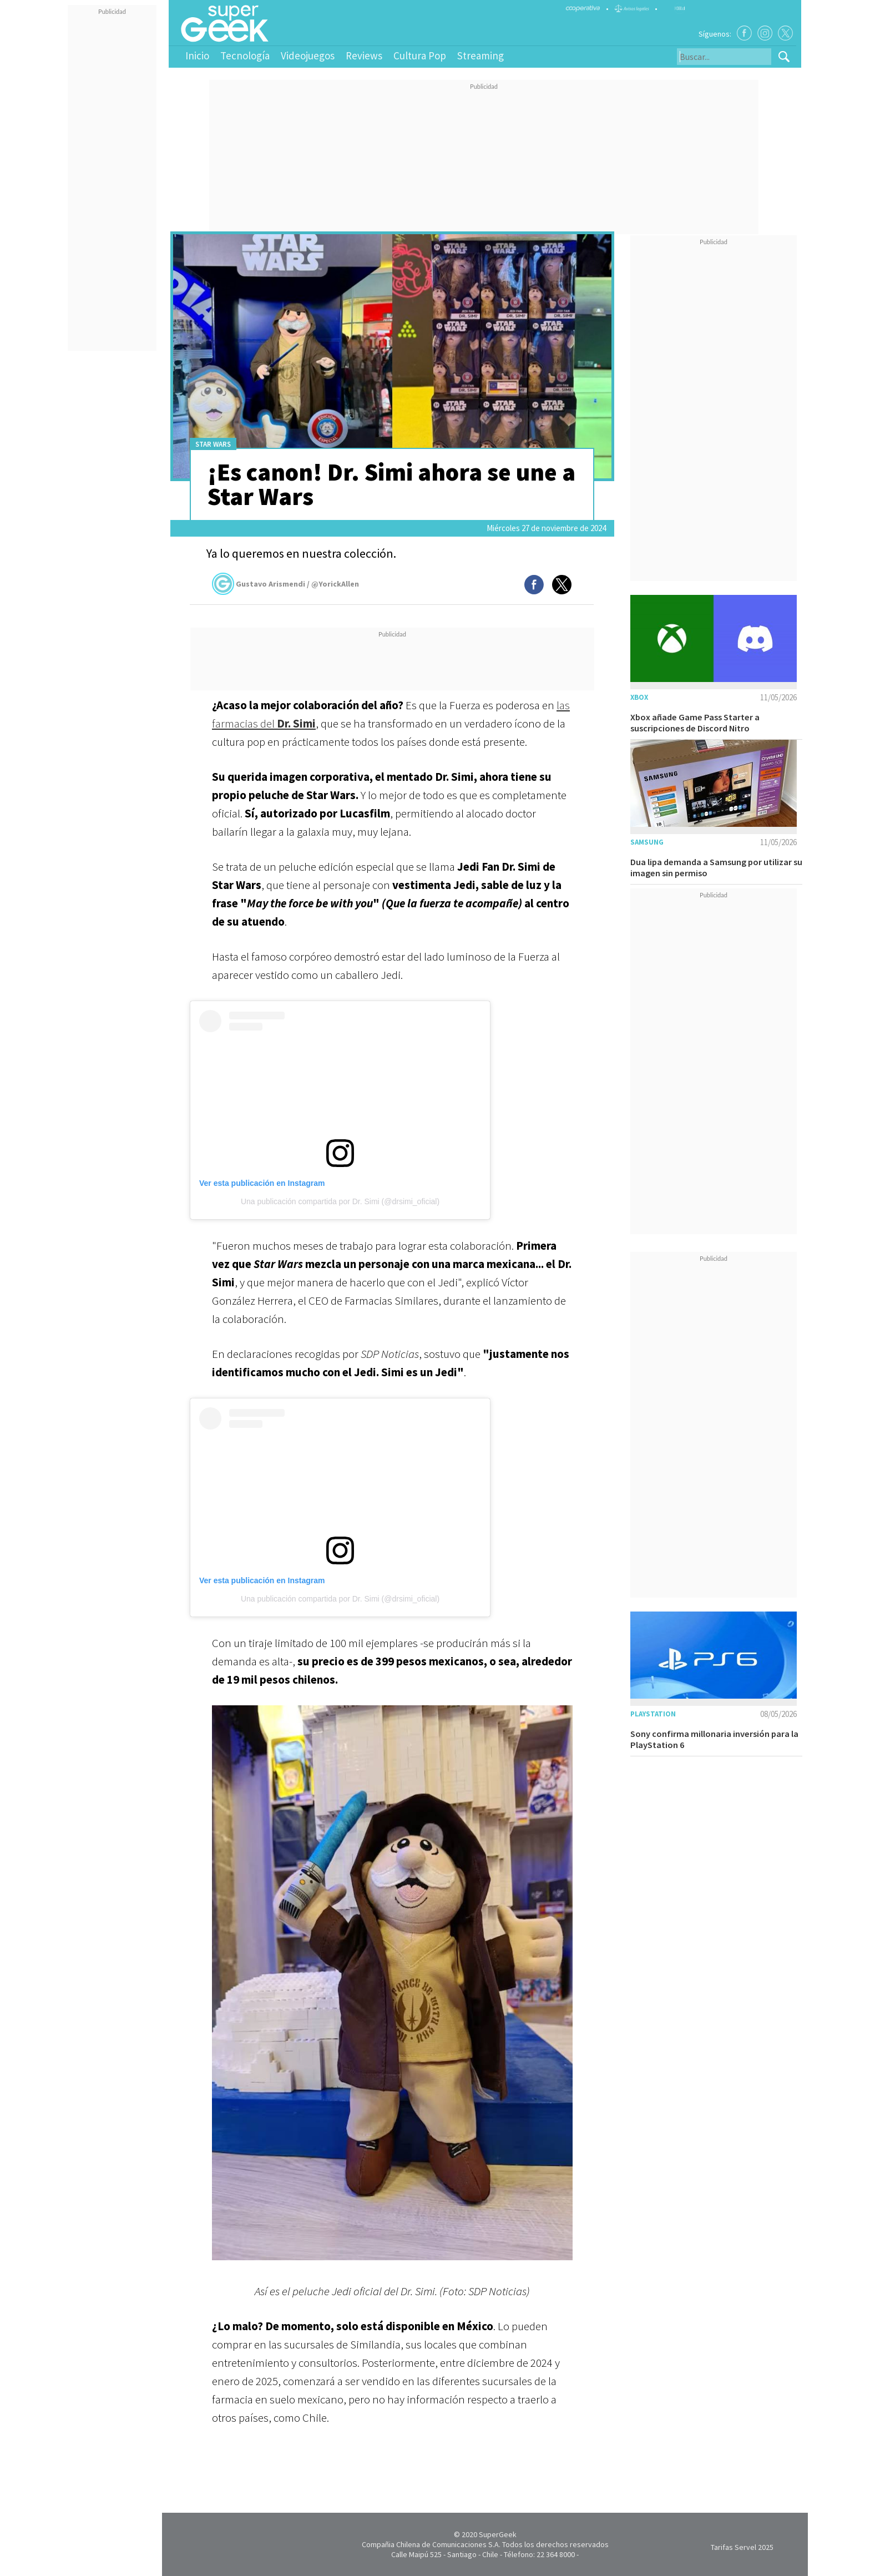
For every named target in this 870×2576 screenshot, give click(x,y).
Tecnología (245, 55)
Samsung (647, 842)
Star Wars (213, 444)
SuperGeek (498, 2534)
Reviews (364, 55)
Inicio (197, 55)
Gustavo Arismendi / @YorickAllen (285, 584)
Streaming (480, 55)
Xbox (639, 697)
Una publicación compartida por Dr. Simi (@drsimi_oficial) (340, 1201)
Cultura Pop (419, 55)
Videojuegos (308, 55)
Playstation (653, 1714)
